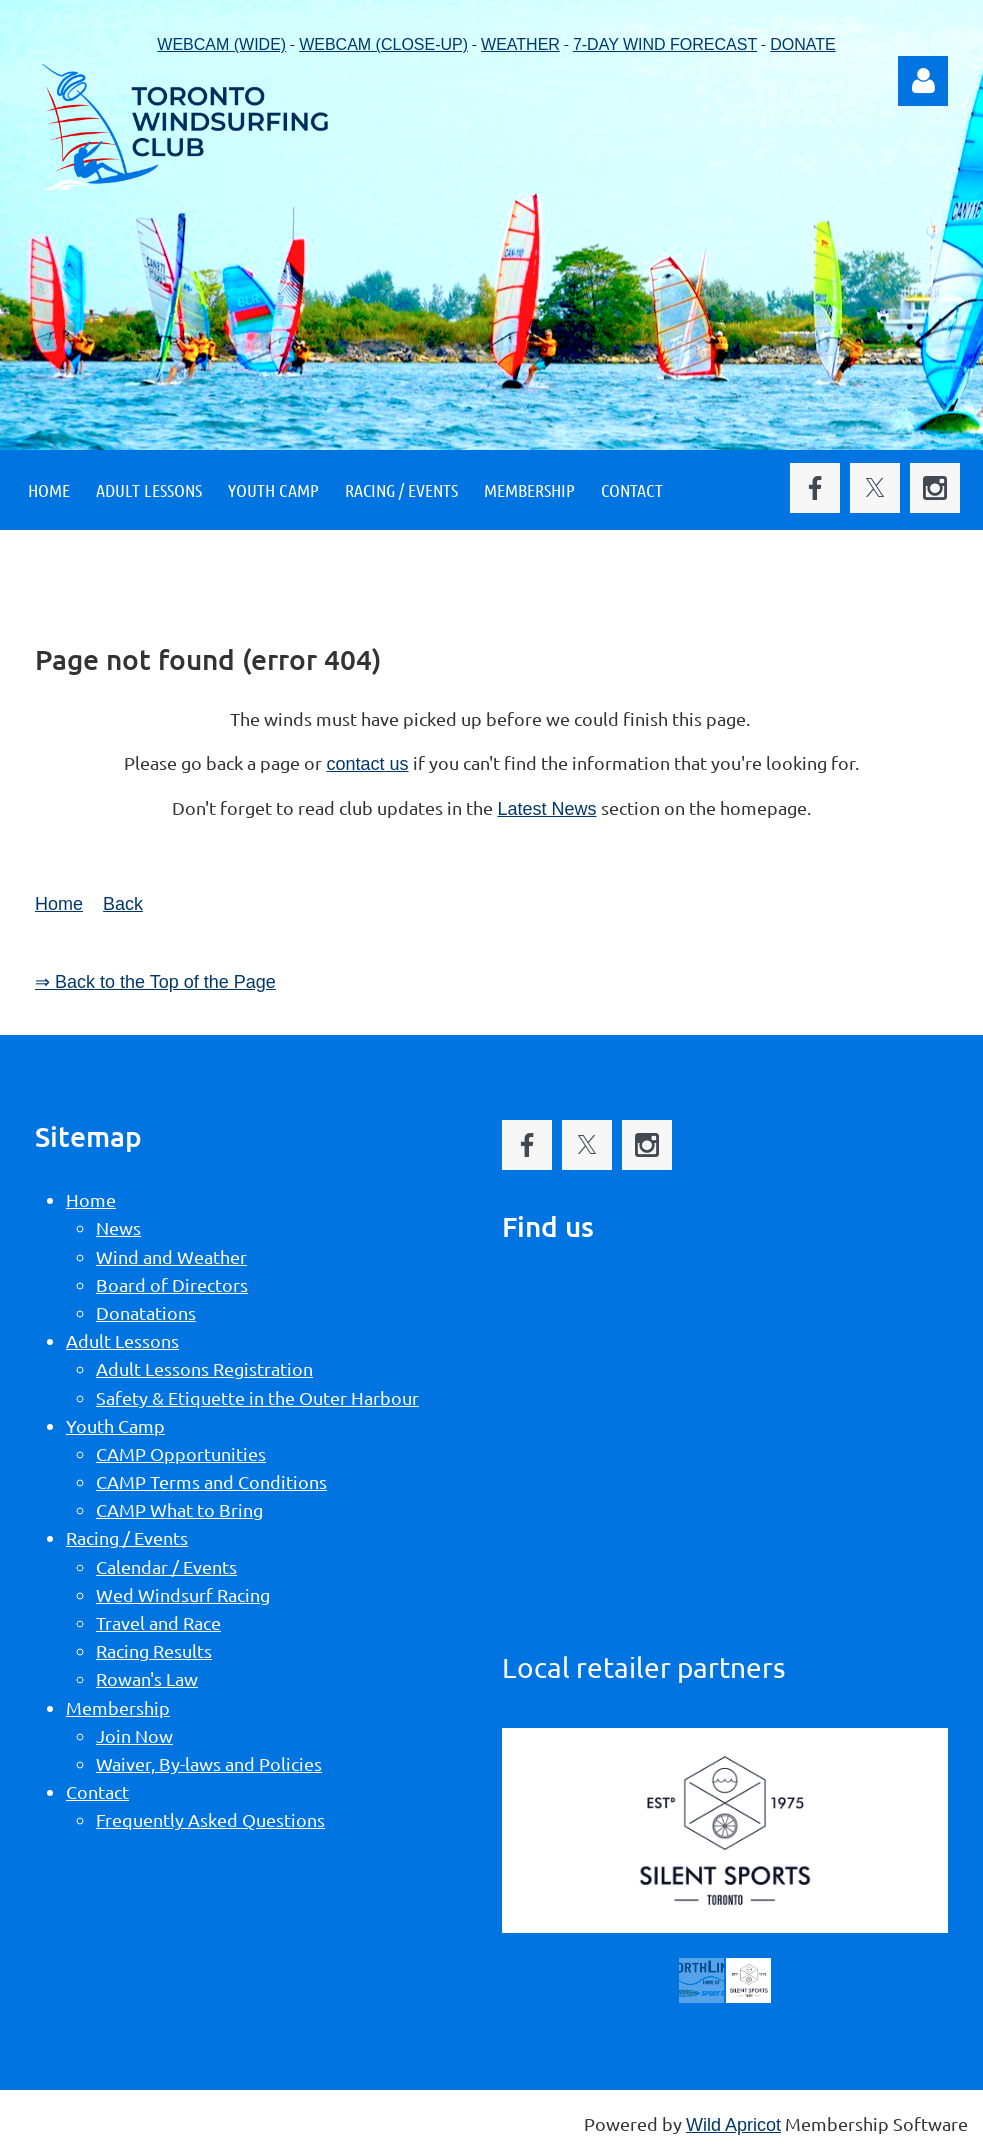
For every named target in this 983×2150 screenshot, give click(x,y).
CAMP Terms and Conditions (211, 1481)
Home (59, 904)
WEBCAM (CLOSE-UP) (383, 44)
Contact (97, 1791)
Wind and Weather (171, 1256)
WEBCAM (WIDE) (221, 44)
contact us (367, 764)
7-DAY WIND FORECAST (665, 44)
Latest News (546, 809)
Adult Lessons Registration (204, 1368)
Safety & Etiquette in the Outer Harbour (257, 1397)
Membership (118, 1707)
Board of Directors (172, 1284)
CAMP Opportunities (181, 1453)
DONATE (802, 44)
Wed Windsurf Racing (183, 1594)
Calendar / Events (166, 1566)
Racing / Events (127, 1537)
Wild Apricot (733, 2125)
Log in (923, 81)
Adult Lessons (122, 1340)
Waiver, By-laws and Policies (209, 1763)
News (118, 1227)
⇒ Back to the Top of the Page (155, 982)
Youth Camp (115, 1425)
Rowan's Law (147, 1678)
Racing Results (154, 1650)
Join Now (134, 1735)
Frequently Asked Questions (210, 1819)
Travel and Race (158, 1622)
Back (123, 904)
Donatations (146, 1312)
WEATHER (520, 44)
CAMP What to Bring (179, 1509)
